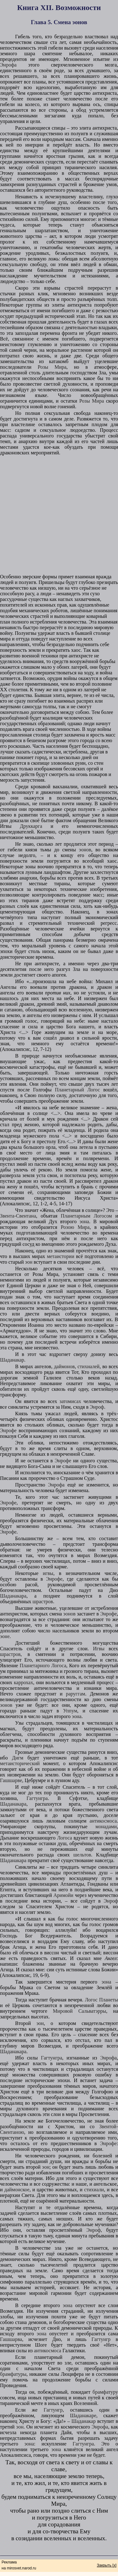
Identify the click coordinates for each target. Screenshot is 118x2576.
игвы (48, 1573)
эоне (5, 1636)
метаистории (60, 1256)
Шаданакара (13, 1596)
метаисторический (20, 1763)
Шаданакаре (83, 2415)
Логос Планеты (101, 1999)
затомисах (70, 1401)
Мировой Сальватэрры (79, 2011)
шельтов (82, 1854)
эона (84, 1221)
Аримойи (63, 1895)
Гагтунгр (101, 2339)
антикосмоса (103, 1821)
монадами (106, 1826)
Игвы (98, 1648)
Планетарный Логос (77, 1089)
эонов (85, 849)
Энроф (97, 1407)
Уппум (70, 1710)
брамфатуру (105, 2392)
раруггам (75, 1693)
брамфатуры (13, 2374)
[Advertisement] (59, 515)
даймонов (64, 1366)
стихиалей (88, 1366)
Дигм (17, 1757)
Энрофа (8, 64)
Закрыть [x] (106, 2565)
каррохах (23, 1682)
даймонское (17, 2189)
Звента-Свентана (18, 1215)
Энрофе (8, 1430)
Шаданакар (12, 1360)
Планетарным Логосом (86, 1215)
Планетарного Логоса (43, 1665)
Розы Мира (52, 367)
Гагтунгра (37, 1798)
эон (28, 1262)
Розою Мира (75, 1227)
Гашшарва (11, 2339)
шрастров (42, 1601)
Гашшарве (11, 1780)
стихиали (94, 2189)
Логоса (64, 1837)
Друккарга (31, 826)
